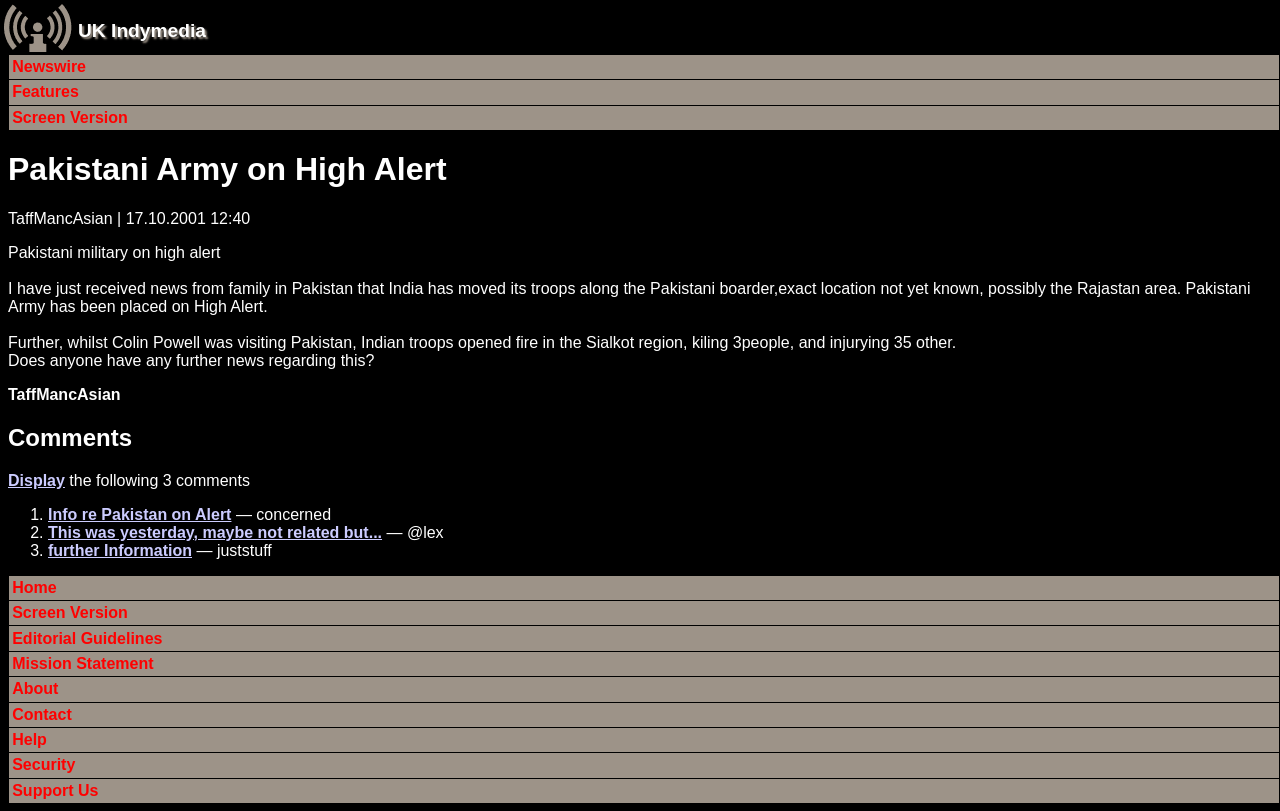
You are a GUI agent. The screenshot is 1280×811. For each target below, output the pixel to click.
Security (43, 764)
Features (45, 91)
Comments (70, 437)
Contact (42, 714)
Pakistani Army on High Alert (227, 169)
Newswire (49, 66)
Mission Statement (82, 663)
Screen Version (70, 117)
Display (36, 480)
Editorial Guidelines (87, 638)
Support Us (55, 790)
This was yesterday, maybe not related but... (215, 532)
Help (29, 739)
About (35, 688)
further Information (120, 550)
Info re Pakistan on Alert (139, 514)
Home (34, 587)
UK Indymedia (142, 30)
